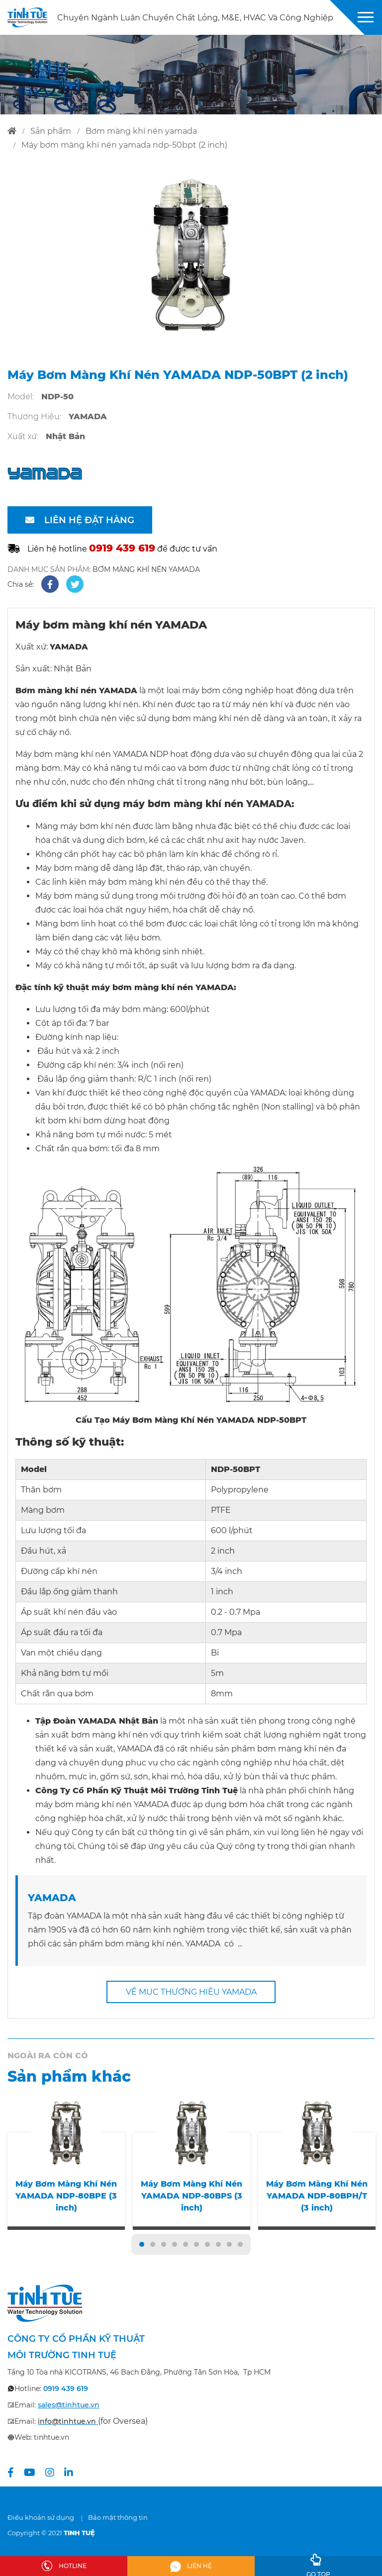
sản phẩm (50, 131)
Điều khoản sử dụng (40, 2517)
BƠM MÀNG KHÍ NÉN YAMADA (146, 569)
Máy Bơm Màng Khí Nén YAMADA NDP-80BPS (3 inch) (191, 2195)
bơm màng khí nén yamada (141, 131)
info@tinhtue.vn (67, 2421)
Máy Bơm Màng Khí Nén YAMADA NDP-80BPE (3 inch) (66, 2195)
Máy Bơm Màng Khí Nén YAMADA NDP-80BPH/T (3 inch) (317, 2195)
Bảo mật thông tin (118, 2517)
